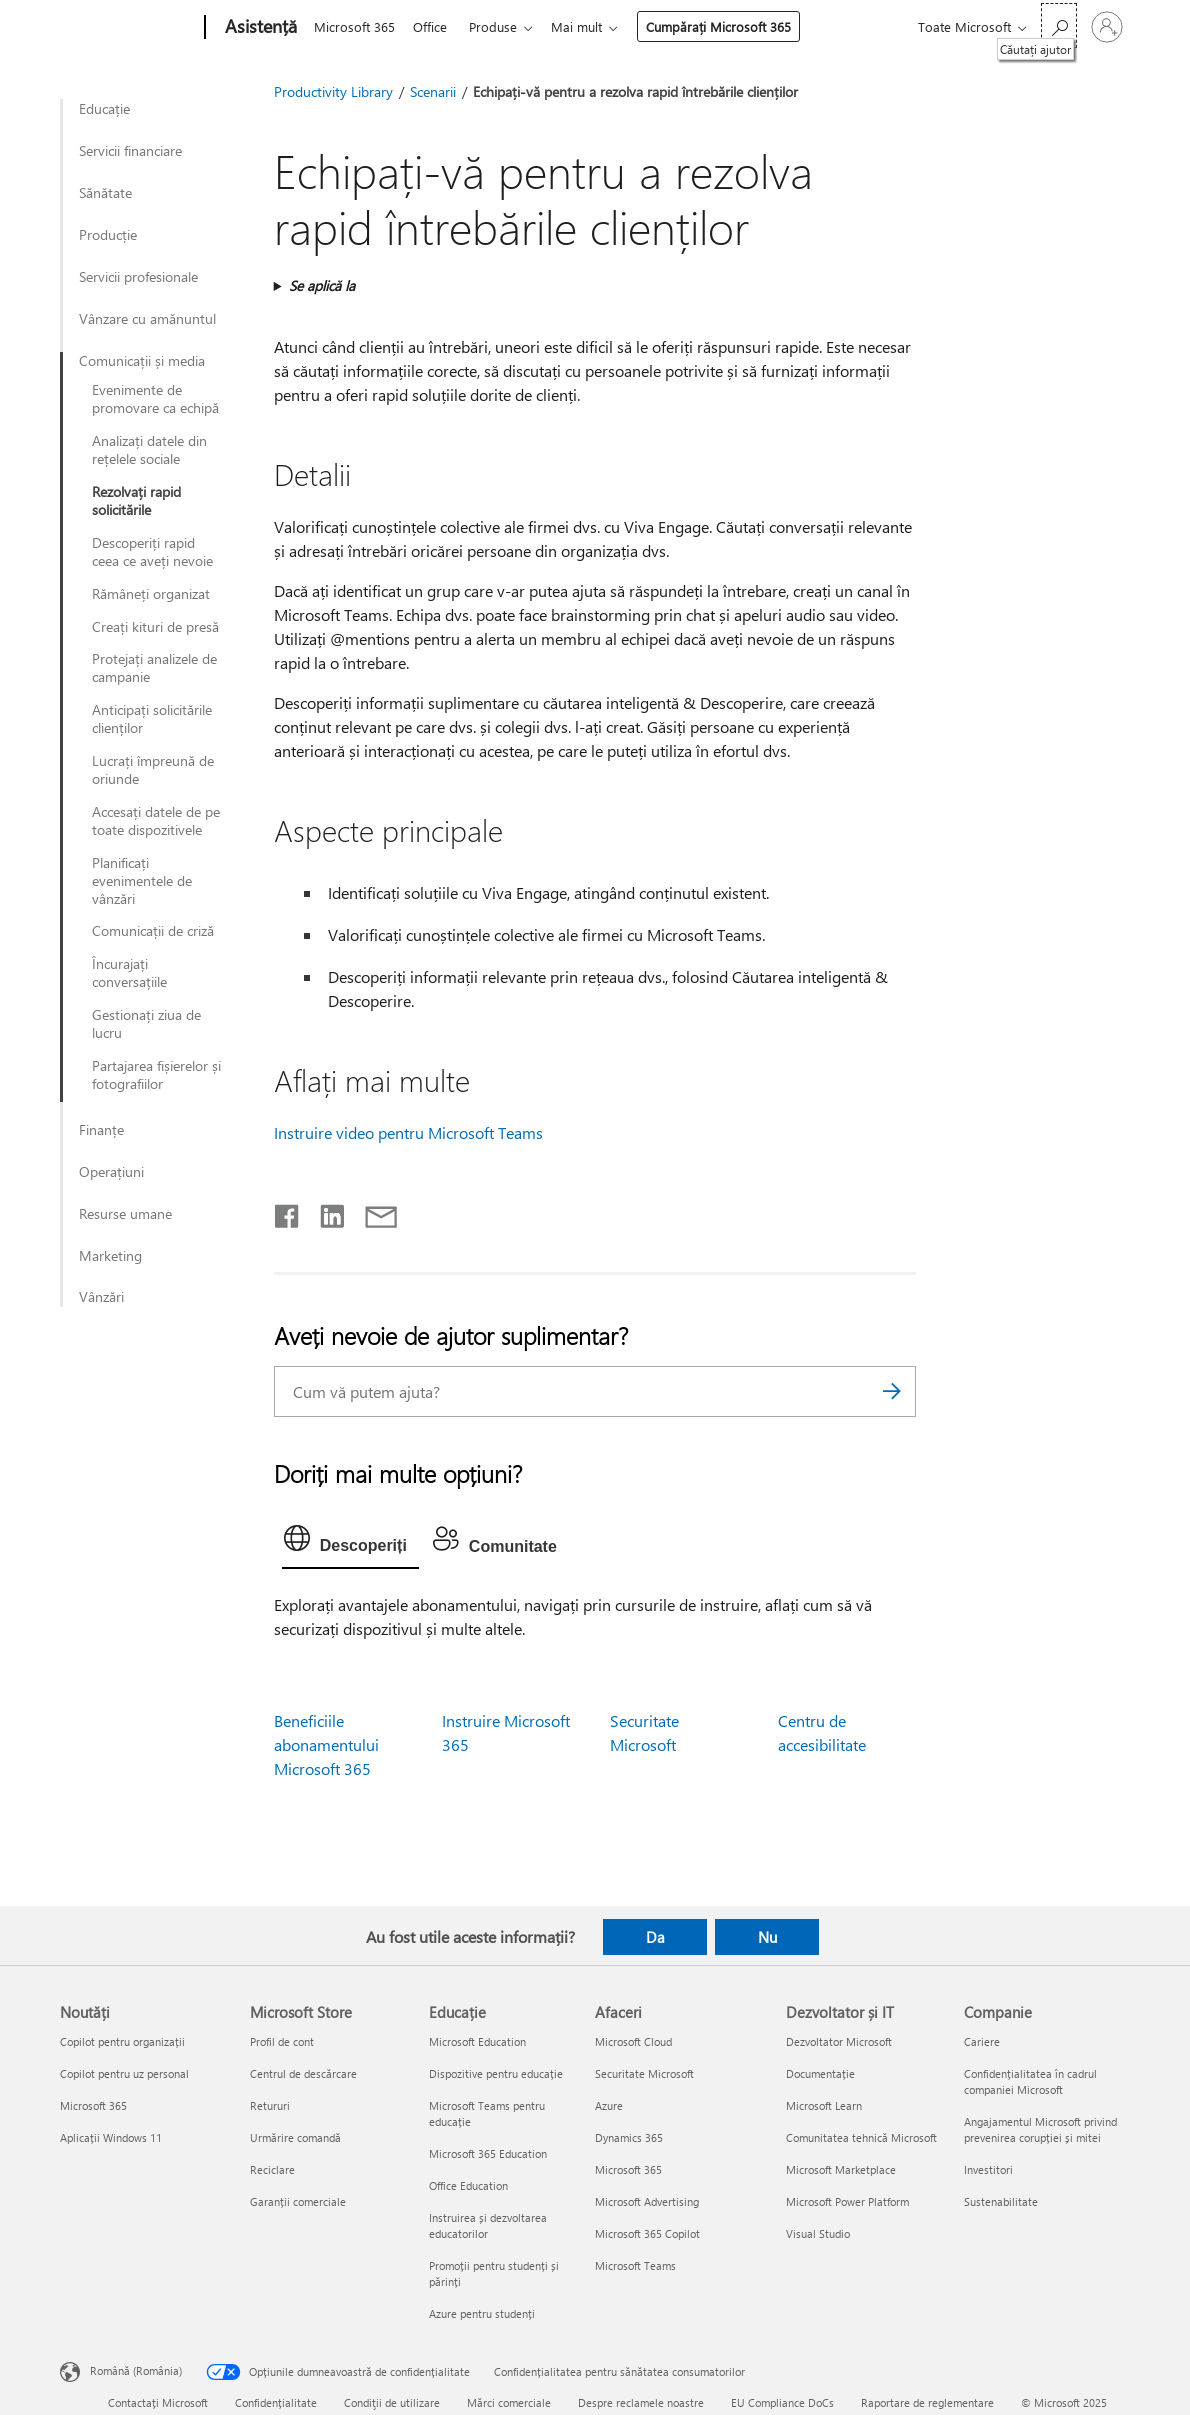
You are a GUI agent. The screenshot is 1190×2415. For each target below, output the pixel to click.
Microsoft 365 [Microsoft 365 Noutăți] (93, 2105)
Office (434, 26)
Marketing (110, 1256)
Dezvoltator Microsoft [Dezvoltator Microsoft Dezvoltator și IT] (839, 2041)
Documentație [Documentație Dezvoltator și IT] (820, 2073)
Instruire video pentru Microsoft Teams (408, 1132)
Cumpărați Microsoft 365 (730, 26)
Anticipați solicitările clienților (152, 719)
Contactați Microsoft (158, 2402)
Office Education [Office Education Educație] (468, 2185)
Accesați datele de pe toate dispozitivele (156, 821)
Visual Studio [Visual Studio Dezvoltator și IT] (818, 2233)
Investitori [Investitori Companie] (988, 2169)
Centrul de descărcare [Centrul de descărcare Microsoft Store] (303, 2073)
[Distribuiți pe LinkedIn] (324, 1212)
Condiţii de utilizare (392, 2402)
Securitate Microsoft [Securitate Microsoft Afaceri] (644, 2073)
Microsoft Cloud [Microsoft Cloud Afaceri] (633, 2041)
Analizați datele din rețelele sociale (149, 450)
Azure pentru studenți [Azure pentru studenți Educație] (482, 2313)
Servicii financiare (130, 151)
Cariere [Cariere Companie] (982, 2041)
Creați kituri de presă (155, 627)
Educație (104, 109)
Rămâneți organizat (151, 594)
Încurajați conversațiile (129, 973)
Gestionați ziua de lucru (146, 1024)
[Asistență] (259, 28)
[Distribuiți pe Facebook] (288, 1212)
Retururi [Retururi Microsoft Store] (270, 2105)
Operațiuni (111, 1172)
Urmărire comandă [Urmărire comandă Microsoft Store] (295, 2137)
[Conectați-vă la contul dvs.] (1107, 27)
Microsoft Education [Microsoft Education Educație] (477, 2041)
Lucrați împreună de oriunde (153, 770)
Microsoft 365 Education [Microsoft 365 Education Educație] (488, 2153)
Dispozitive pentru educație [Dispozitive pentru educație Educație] (496, 2073)
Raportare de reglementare (927, 2402)
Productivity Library (333, 91)
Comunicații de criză (153, 931)
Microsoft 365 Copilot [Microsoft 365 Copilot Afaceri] (647, 2233)
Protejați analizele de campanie (154, 668)
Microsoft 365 (354, 26)
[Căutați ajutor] (1059, 25)
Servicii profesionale (138, 277)
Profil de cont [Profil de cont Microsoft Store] (282, 2041)
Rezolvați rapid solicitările (136, 501)
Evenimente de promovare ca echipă (155, 399)
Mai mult (588, 26)
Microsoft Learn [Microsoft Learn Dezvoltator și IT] (824, 2105)
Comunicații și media (142, 361)
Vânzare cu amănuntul (147, 319)
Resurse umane (125, 1214)
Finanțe (101, 1130)
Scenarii (433, 91)
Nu (767, 1937)
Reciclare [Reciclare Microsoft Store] (272, 2169)
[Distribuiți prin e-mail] (372, 1212)
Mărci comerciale (509, 2402)
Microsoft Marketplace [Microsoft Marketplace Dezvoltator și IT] (841, 2169)
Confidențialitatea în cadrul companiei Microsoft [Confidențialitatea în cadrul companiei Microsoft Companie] (1030, 2081)
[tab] (350, 1543)
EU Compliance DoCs (782, 2402)
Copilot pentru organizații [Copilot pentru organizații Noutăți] (122, 2041)
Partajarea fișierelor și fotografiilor (156, 1075)
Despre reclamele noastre (641, 2402)
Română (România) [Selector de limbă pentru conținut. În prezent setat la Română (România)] (136, 2370)
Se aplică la (322, 285)
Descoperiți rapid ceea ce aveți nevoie (152, 552)
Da (655, 1937)
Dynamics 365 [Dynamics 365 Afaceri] (629, 2137)
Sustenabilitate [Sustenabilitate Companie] (1001, 2201)
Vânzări (101, 1297)
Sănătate (105, 193)
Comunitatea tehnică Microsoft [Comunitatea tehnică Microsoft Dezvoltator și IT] (861, 2137)
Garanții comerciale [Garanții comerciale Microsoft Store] (298, 2201)
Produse (501, 26)
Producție (108, 235)
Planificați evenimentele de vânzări (142, 881)
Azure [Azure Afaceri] (609, 2105)
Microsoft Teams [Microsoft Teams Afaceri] (635, 2265)
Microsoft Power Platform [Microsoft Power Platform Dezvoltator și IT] (847, 2201)
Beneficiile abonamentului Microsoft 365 (326, 1744)
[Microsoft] (128, 28)
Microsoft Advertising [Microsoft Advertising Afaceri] (647, 2201)
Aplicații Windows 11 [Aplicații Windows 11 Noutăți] (111, 2137)
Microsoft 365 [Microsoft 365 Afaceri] (628, 2169)
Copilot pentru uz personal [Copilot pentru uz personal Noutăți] (124, 2073)
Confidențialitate (276, 2402)
